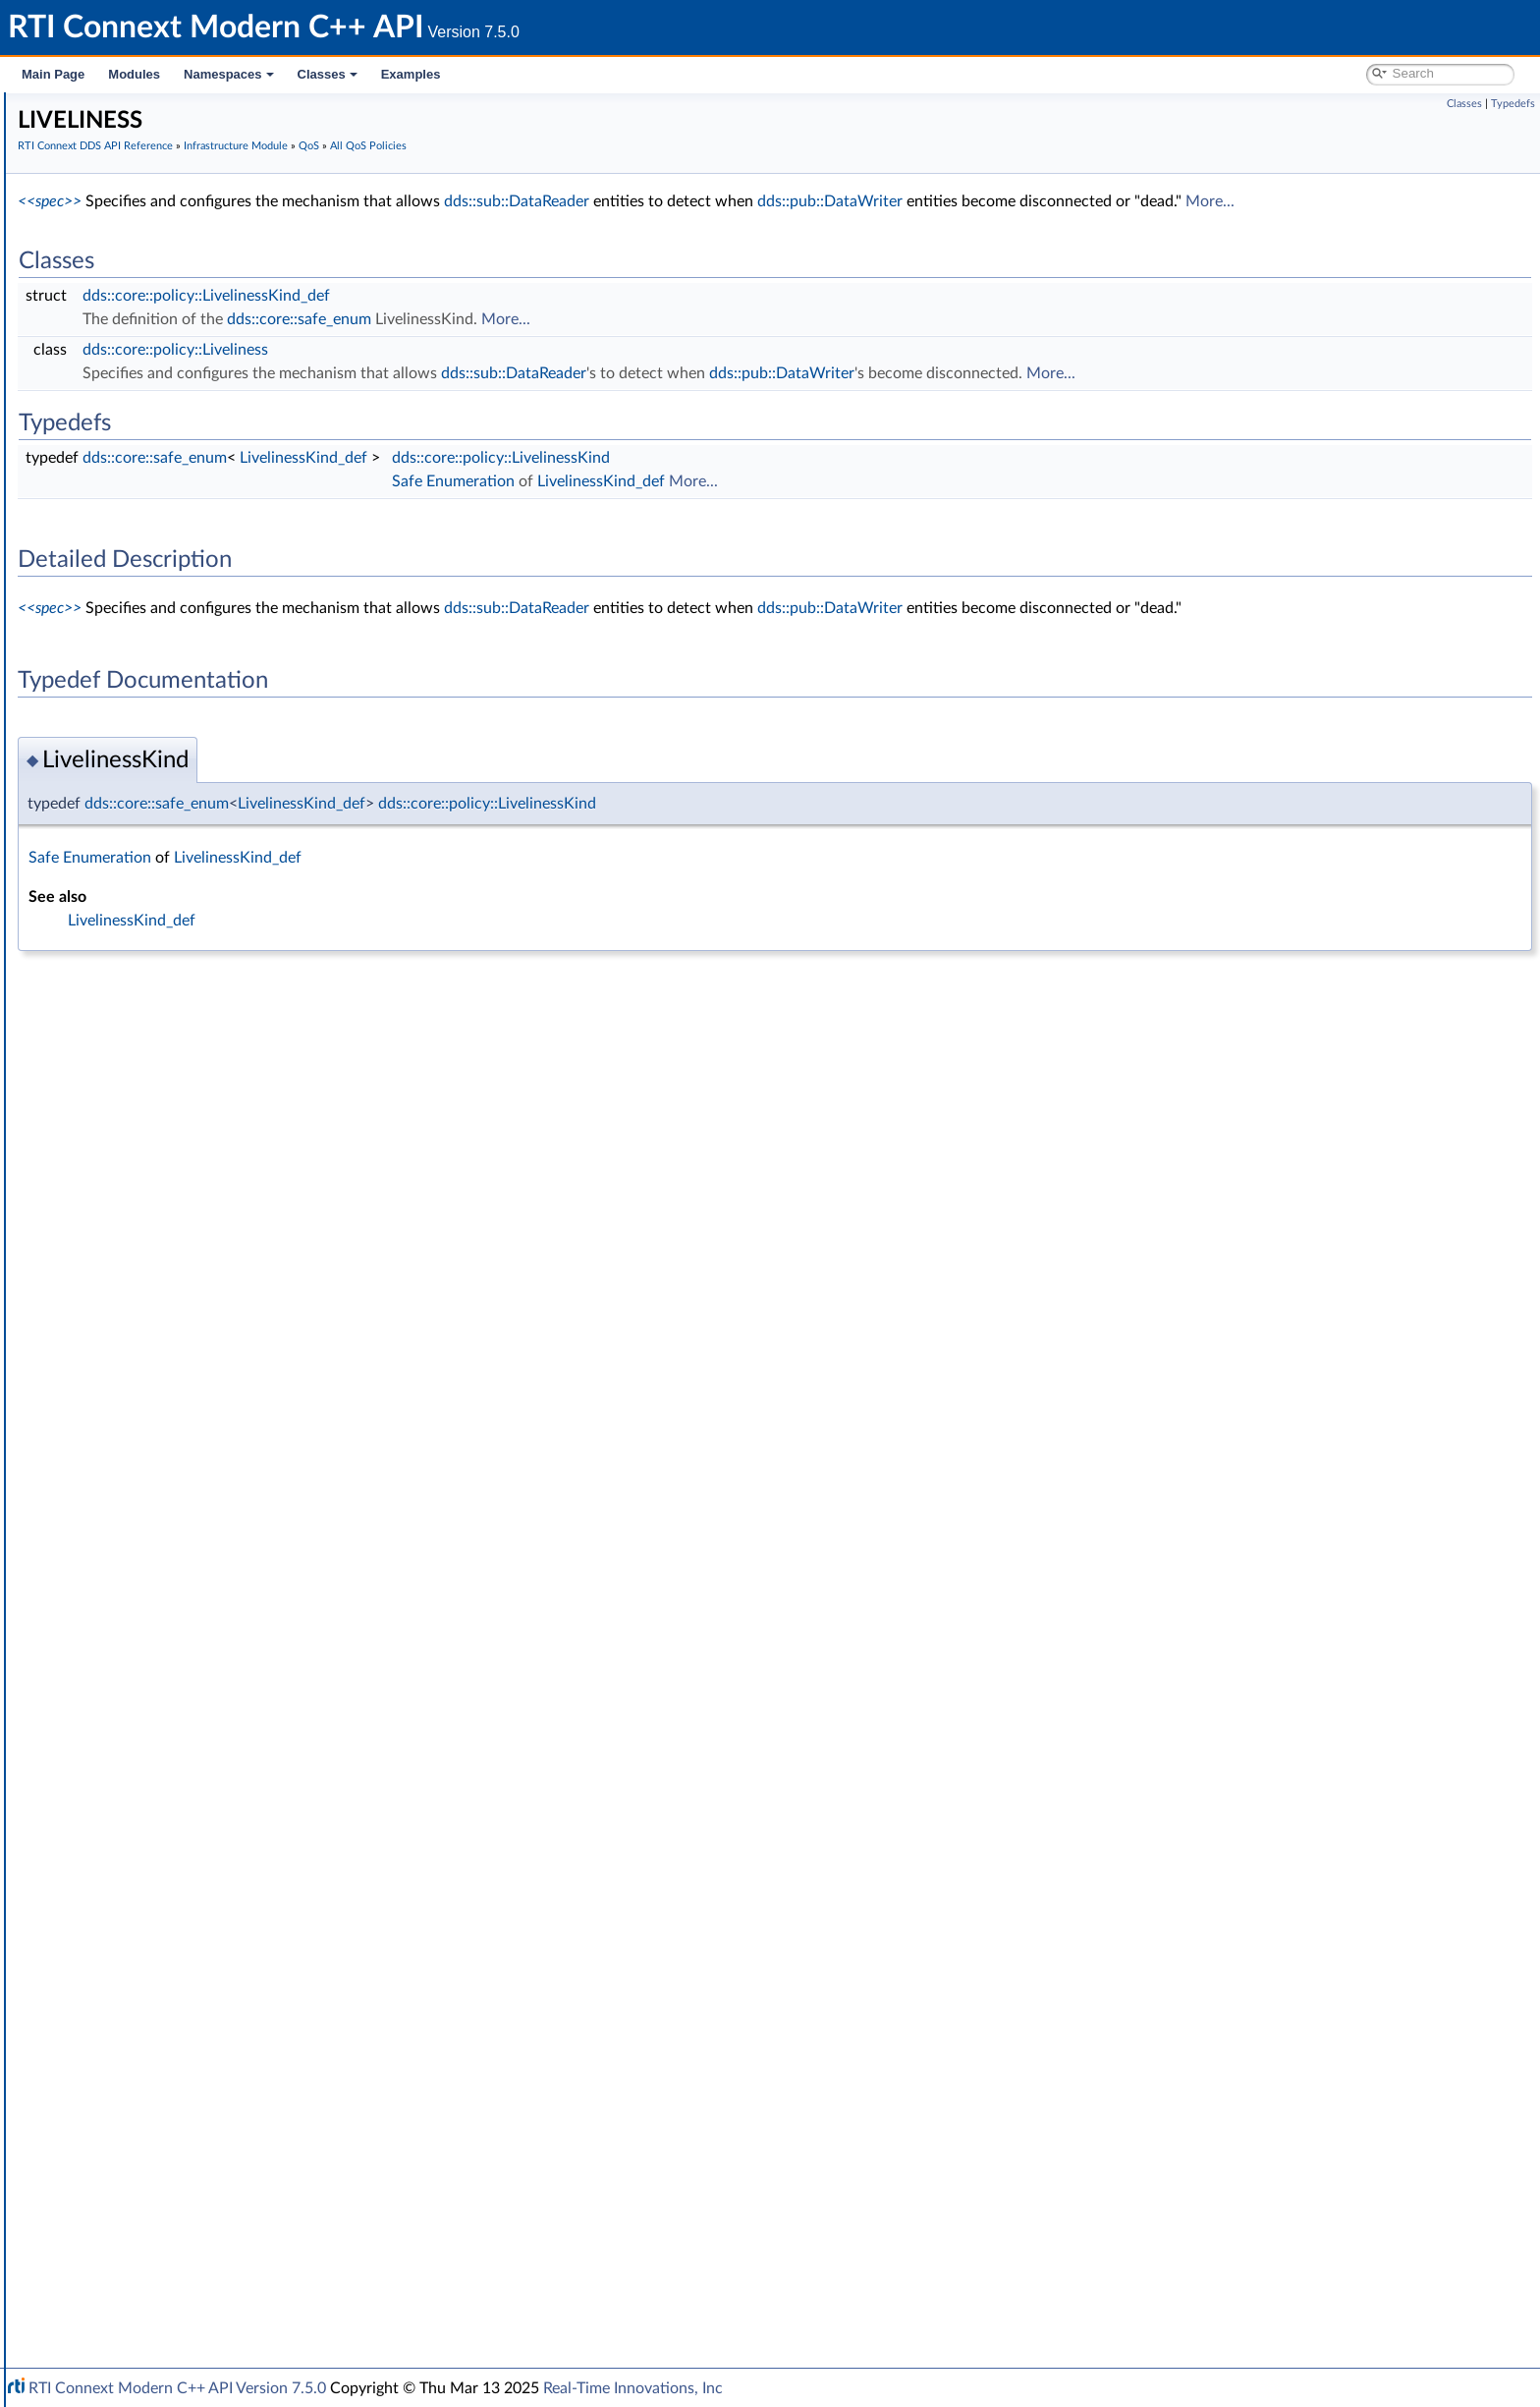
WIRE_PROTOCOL (169, 1817)
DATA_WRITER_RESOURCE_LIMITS (221, 780)
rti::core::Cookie (129, 1947)
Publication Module (124, 304)
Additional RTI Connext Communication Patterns (213, 2250)
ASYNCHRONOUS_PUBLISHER (208, 607)
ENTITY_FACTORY (169, 996)
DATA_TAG (145, 823)
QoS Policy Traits (162, 585)
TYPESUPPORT (158, 1753)
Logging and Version (124, 2120)
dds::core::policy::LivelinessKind (796, 458)
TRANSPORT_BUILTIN (180, 1601)
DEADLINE (146, 845)
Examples (411, 74)
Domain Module (114, 261)
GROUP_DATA (156, 1083)
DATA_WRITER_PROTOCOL (198, 758)
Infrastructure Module (131, 348)
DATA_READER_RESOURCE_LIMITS (222, 715)
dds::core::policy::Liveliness (470, 350)
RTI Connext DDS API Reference (148, 240)
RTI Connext (71, 132)
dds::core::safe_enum (594, 319)
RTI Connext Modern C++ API (108, 110)
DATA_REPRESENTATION (191, 737)
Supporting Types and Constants (179, 499)
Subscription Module (128, 326)
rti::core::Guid (123, 1969)
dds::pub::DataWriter (1124, 201)
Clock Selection (127, 369)
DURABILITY (151, 953)
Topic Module (105, 283)
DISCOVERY (150, 888)
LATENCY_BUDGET (172, 1104)
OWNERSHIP (153, 1255)
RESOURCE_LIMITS (172, 1472)
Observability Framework (140, 2163)
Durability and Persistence (143, 2185)
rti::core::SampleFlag (143, 2012)
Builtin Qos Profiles (138, 521)
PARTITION (147, 1299)
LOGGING (143, 1191)
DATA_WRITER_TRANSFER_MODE (220, 802)
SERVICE (139, 1493)
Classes (328, 74)
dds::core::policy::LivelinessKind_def (501, 296)
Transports (96, 2077)
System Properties (120, 2206)
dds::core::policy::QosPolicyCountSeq (225, 1861)
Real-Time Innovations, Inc (633, 2388)
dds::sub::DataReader (811, 201)
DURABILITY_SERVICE (181, 974)
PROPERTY (146, 1364)
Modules (134, 74)
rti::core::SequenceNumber (163, 2055)
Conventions (87, 196)
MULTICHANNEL (164, 1234)
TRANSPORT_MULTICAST (191, 1623)
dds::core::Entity (131, 1925)
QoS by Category (147, 1904)
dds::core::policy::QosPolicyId (201, 1882)
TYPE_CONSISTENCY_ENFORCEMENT (232, 1731)
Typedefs (1513, 103)
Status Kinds (118, 477)
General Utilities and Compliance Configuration (207, 2142)
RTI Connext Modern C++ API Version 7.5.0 (177, 2388)
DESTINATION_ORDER (184, 866)
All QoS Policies (143, 564)
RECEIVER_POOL (164, 1428)
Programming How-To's (119, 2271)
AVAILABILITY (154, 629)
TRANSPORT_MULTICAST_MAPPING (225, 1644)
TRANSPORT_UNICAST (183, 1709)
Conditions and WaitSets (156, 391)
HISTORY (141, 1061)
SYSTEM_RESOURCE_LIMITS (201, 1515)
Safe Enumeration (135, 456)
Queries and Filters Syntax (144, 2098)
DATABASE (146, 672)
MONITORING (157, 1212)
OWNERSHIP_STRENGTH (192, 1277)
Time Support (122, 413)
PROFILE (139, 1342)
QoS (94, 542)
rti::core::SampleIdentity (154, 2034)
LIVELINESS (148, 1147)
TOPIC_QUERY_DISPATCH (193, 1580)
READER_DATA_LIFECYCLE (195, 1407)
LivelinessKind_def (598, 458)
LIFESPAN (142, 1126)
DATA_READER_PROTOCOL (198, 693)
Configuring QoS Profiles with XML (170, 2228)
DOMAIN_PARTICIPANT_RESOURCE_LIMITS (248, 931)
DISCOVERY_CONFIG (179, 910)
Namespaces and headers (126, 218)
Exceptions (114, 434)
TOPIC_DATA (152, 1558)
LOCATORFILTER (164, 1169)
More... (1504, 201)
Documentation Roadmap (128, 175)
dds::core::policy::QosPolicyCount (214, 1839)
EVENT (133, 1039)
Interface (76, 2293)
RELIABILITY (150, 1450)
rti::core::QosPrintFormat (157, 1990)
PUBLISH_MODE (164, 1385)
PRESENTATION (162, 1320)
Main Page (53, 74)
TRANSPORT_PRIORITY (185, 1666)
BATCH (134, 650)
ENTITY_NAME (158, 1018)
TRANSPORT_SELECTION (191, 1688)
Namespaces (229, 74)
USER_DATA (150, 1774)
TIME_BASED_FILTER (177, 1536)
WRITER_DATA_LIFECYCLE (195, 1796)
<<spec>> (344, 201)
